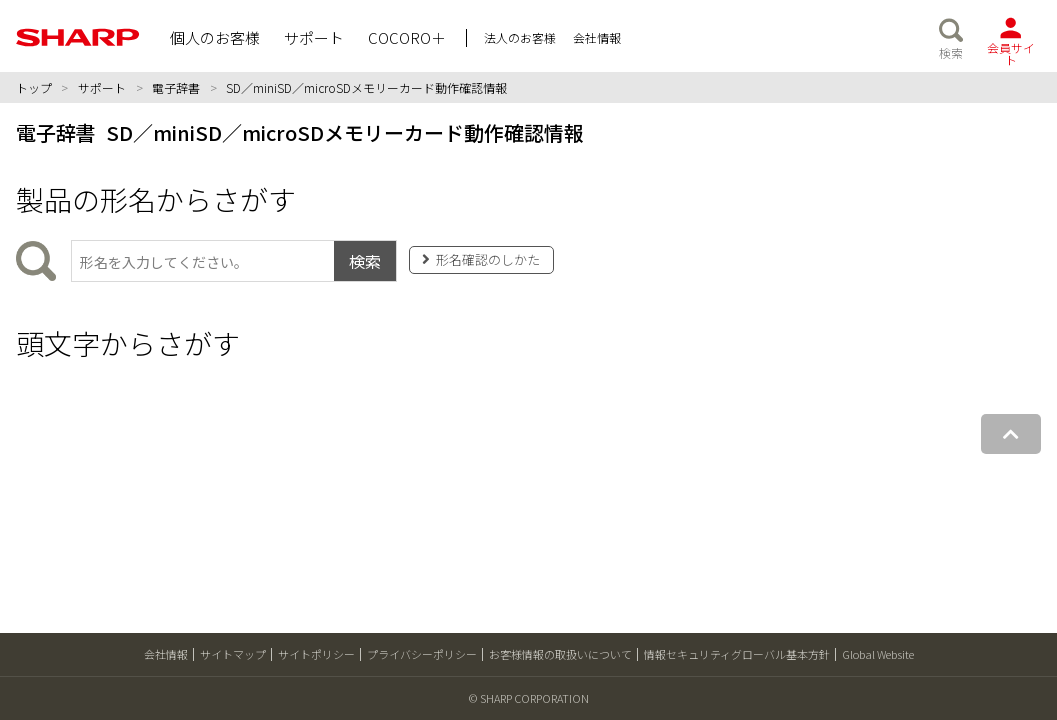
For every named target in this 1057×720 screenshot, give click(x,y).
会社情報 (166, 654)
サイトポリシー (316, 654)
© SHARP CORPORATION (529, 698)
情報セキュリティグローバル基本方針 (737, 654)
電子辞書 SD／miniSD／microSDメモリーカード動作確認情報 (300, 132)
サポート (102, 87)
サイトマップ (233, 654)
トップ (34, 87)
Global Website (878, 654)
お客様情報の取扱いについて (560, 654)
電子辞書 (176, 87)
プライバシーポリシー (422, 654)
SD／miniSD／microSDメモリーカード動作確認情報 (366, 87)
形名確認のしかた (488, 259)
